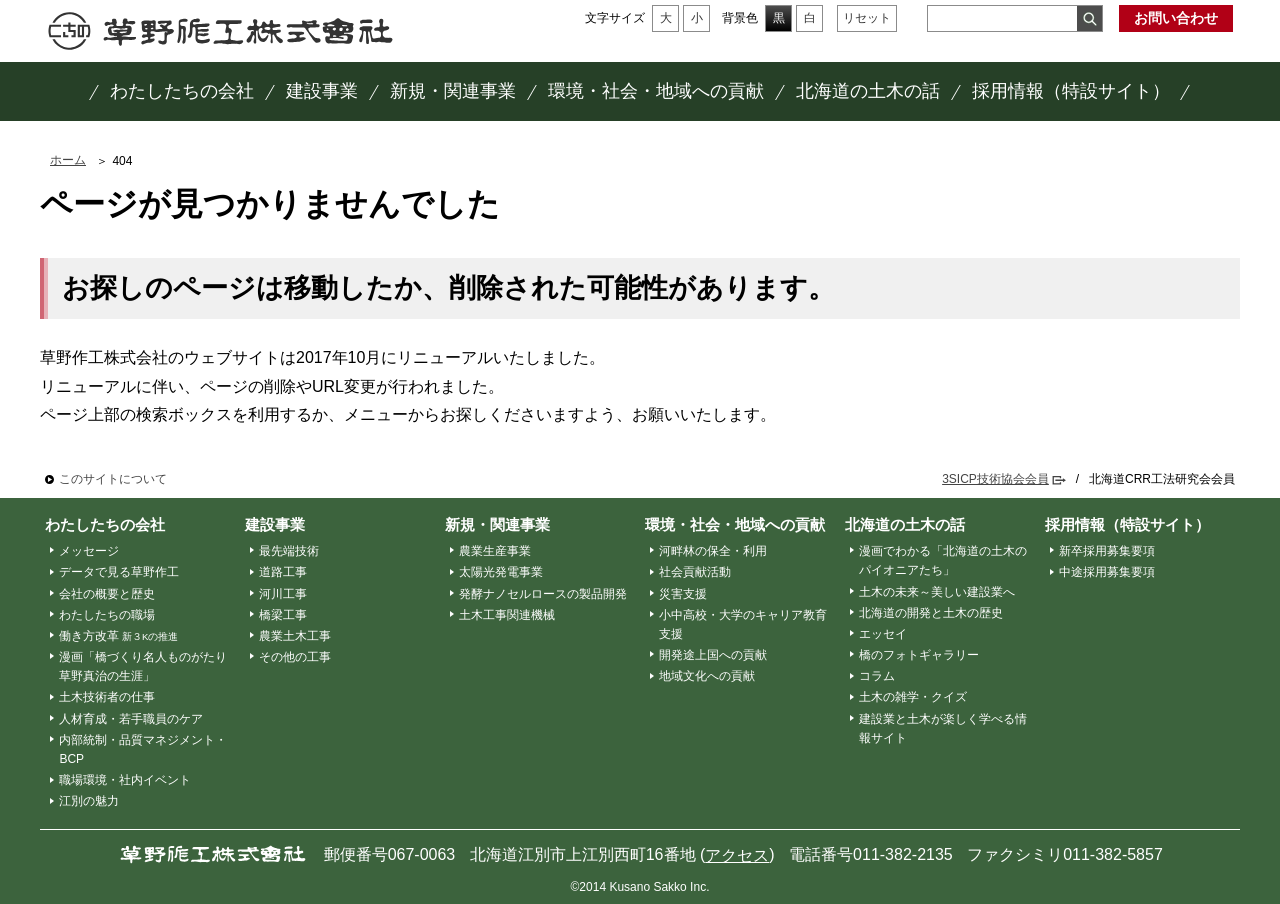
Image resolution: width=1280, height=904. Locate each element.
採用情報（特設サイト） (1127, 524)
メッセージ (89, 551)
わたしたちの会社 (105, 524)
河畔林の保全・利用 (713, 551)
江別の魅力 (89, 801)
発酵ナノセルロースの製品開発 (543, 594)
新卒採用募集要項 (1107, 551)
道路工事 (283, 572)
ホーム (68, 160)
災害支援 (683, 594)
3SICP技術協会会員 (995, 479)
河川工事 (283, 594)
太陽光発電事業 (501, 572)
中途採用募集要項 (1107, 572)
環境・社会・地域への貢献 (735, 524)
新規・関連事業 (497, 524)
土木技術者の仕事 (107, 697)
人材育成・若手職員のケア (131, 719)
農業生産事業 (495, 551)
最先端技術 (289, 551)
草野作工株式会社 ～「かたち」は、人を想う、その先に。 (220, 31)
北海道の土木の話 (905, 524)
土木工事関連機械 (507, 615)
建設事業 (275, 524)
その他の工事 (295, 657)
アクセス (737, 855)
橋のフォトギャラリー (919, 655)
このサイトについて (113, 479)
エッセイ (883, 634)
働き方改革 (119, 636)
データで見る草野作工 (119, 572)
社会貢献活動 (695, 572)
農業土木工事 (295, 636)
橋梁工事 (283, 615)
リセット (867, 18)
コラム (877, 676)
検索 (1089, 18)
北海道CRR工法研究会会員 (1162, 479)
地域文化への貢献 (707, 676)
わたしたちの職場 (107, 615)
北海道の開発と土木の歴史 (931, 613)
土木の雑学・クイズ (913, 697)
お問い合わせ (1176, 18)
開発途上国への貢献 (713, 655)
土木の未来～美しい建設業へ (937, 592)
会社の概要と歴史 (107, 594)
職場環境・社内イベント (125, 780)
